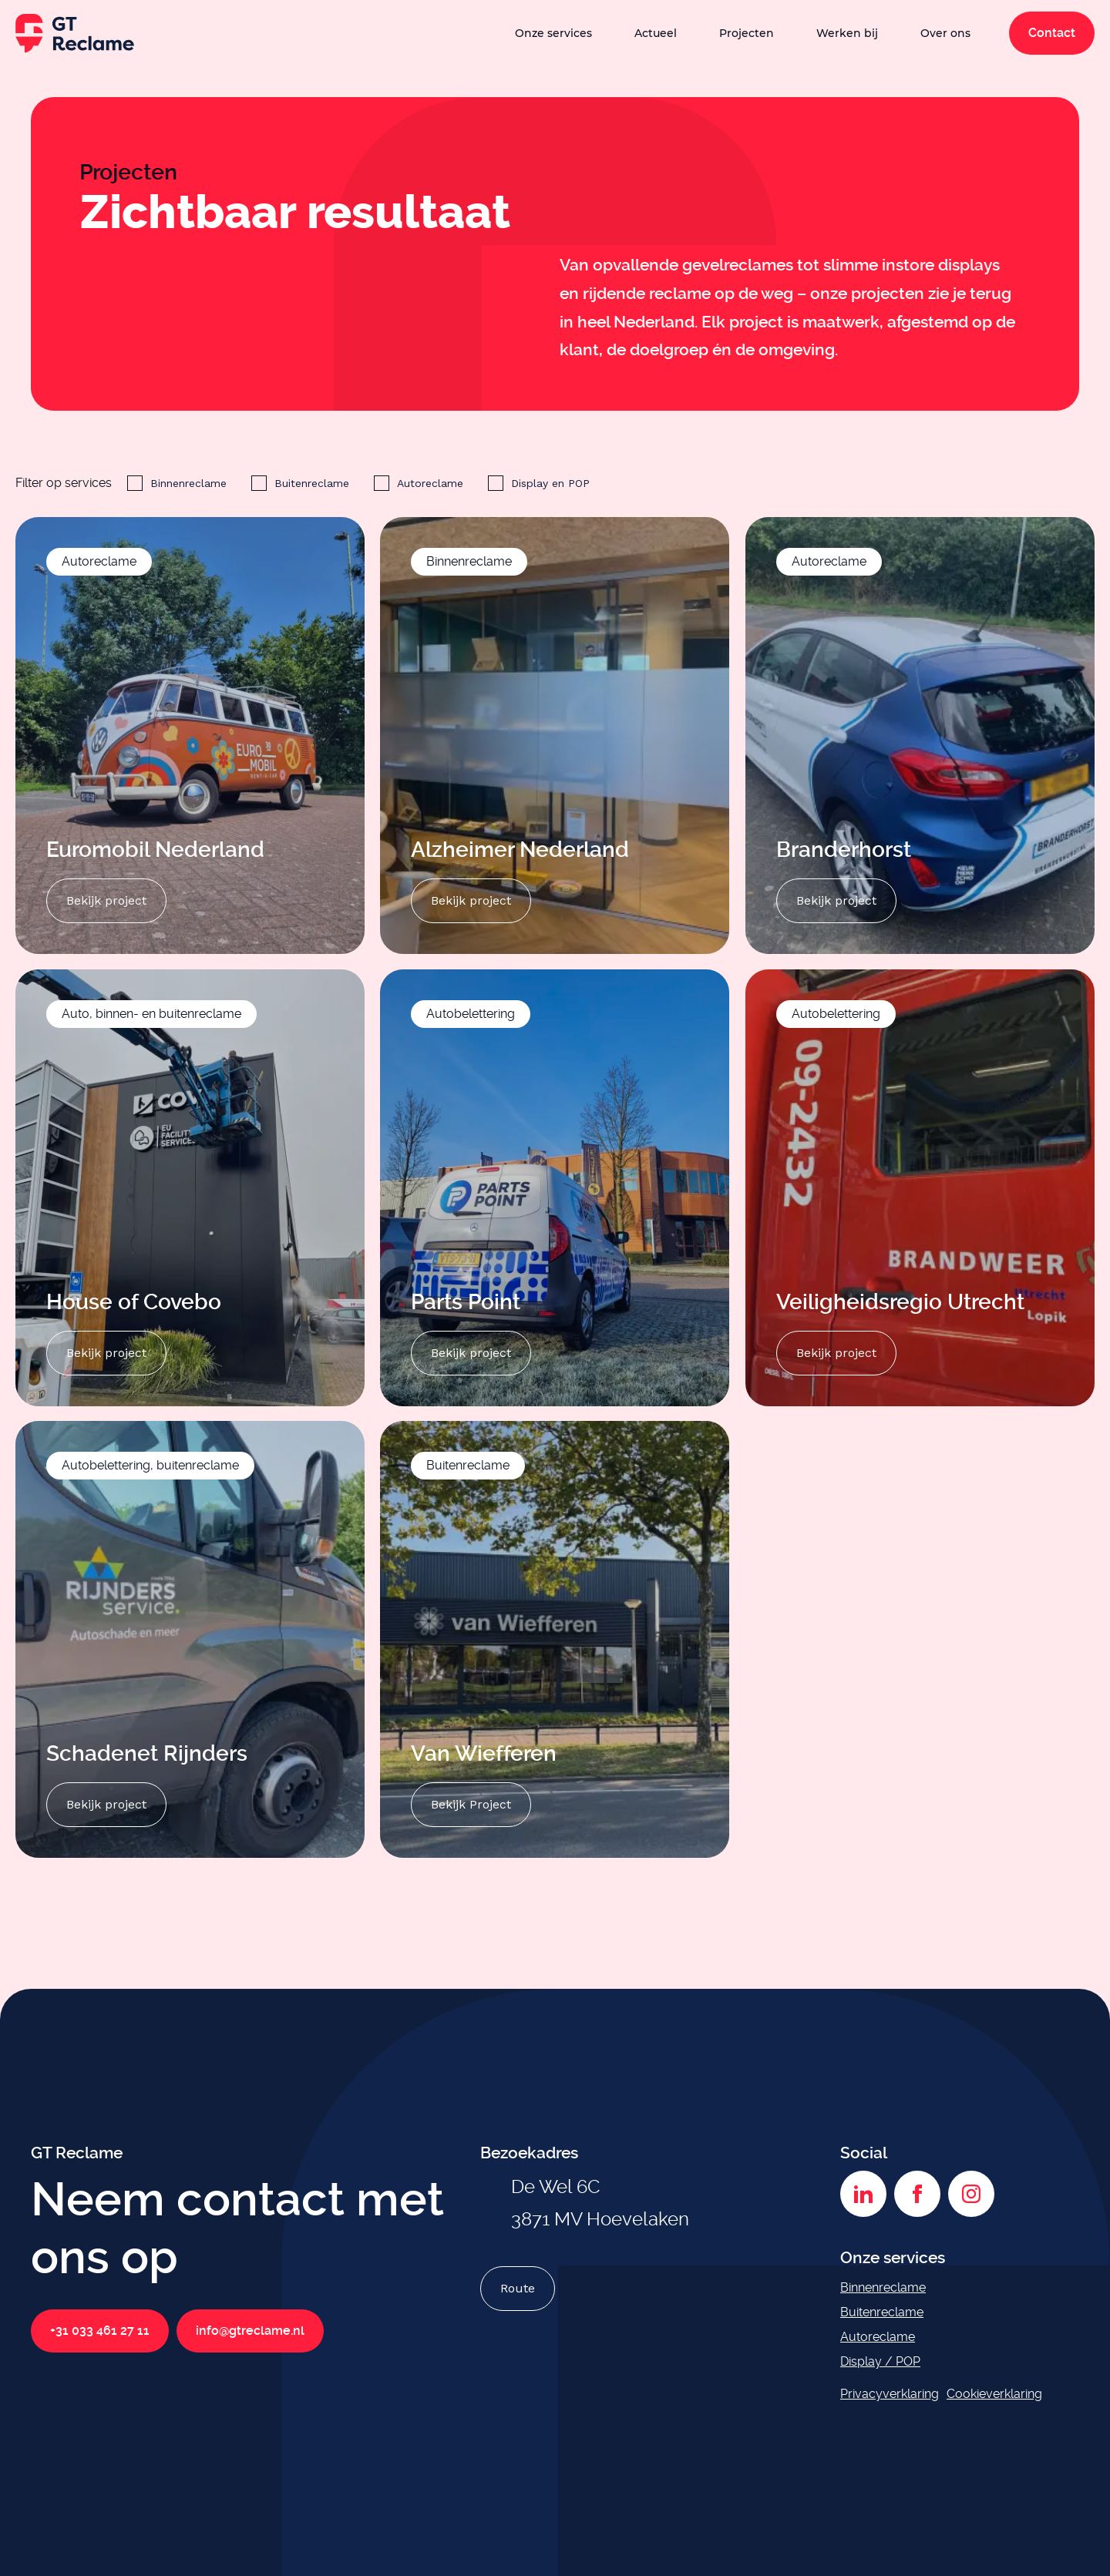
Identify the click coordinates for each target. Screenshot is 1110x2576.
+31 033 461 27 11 (100, 2330)
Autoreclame (430, 483)
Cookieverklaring (994, 2393)
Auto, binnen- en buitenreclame (151, 1013)
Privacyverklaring (889, 2393)
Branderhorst (843, 849)
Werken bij (847, 33)
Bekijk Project (471, 1804)
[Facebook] (917, 2194)
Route (517, 2288)
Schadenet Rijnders (146, 1753)
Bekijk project (106, 900)
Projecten (746, 33)
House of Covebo (136, 1301)
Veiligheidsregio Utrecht (900, 1301)
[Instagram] (971, 2194)
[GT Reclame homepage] (74, 33)
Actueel (655, 33)
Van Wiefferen (484, 1753)
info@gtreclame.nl (250, 2330)
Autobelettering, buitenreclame (150, 1465)
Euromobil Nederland (155, 849)
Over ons (945, 33)
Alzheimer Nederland (520, 849)
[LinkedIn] (863, 2194)
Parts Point (465, 1301)
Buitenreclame (311, 483)
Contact (1051, 32)
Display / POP (880, 2361)
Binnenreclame (188, 483)
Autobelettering (470, 1013)
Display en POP (550, 483)
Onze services (553, 33)
